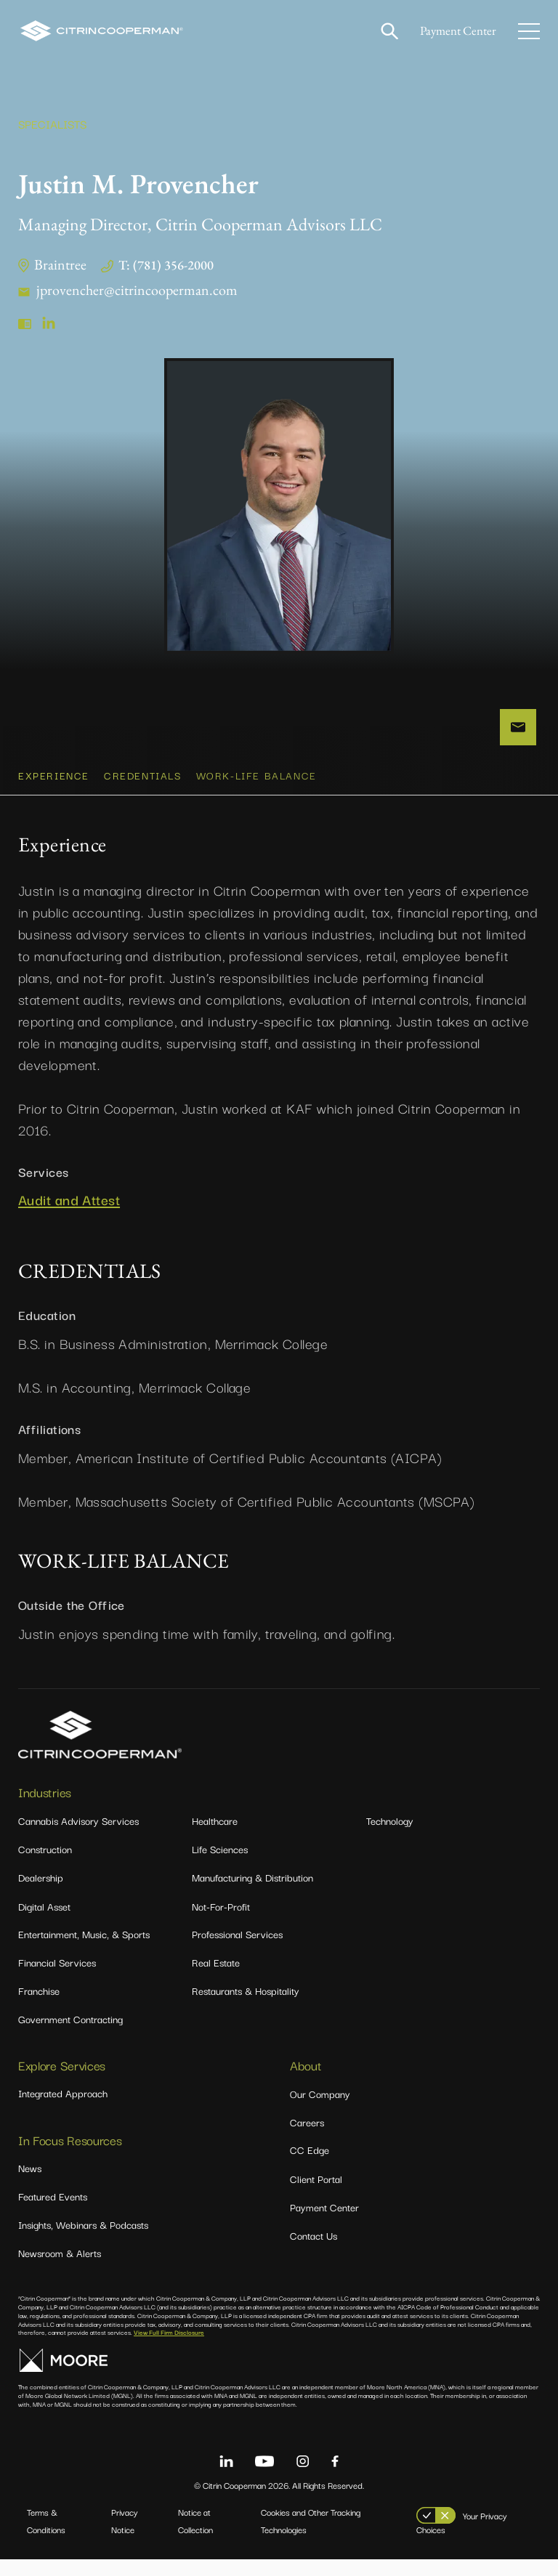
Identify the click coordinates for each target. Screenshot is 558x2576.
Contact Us (313, 2252)
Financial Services (57, 1979)
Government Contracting (70, 2036)
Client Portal (316, 2195)
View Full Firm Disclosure (169, 2349)
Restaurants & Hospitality (245, 2007)
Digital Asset (44, 1923)
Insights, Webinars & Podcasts (83, 2241)
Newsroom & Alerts (59, 2269)
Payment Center (454, 31)
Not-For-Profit (221, 1923)
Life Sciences (220, 1866)
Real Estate (216, 1979)
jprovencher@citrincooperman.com (137, 289)
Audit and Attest (69, 1216)
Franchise (39, 2007)
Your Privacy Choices (461, 2539)
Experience (53, 791)
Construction (45, 1866)
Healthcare (215, 1837)
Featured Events (52, 2213)
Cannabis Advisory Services (78, 1837)
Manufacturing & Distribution (252, 1894)
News (29, 2184)
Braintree (60, 264)
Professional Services (237, 1951)
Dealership (40, 1894)
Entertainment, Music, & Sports (84, 1951)
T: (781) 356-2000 (166, 264)
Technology (389, 1837)
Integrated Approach (63, 2110)
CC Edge (309, 2166)
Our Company (320, 2110)
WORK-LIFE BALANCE (256, 791)
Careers (307, 2139)
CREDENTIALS (143, 791)
